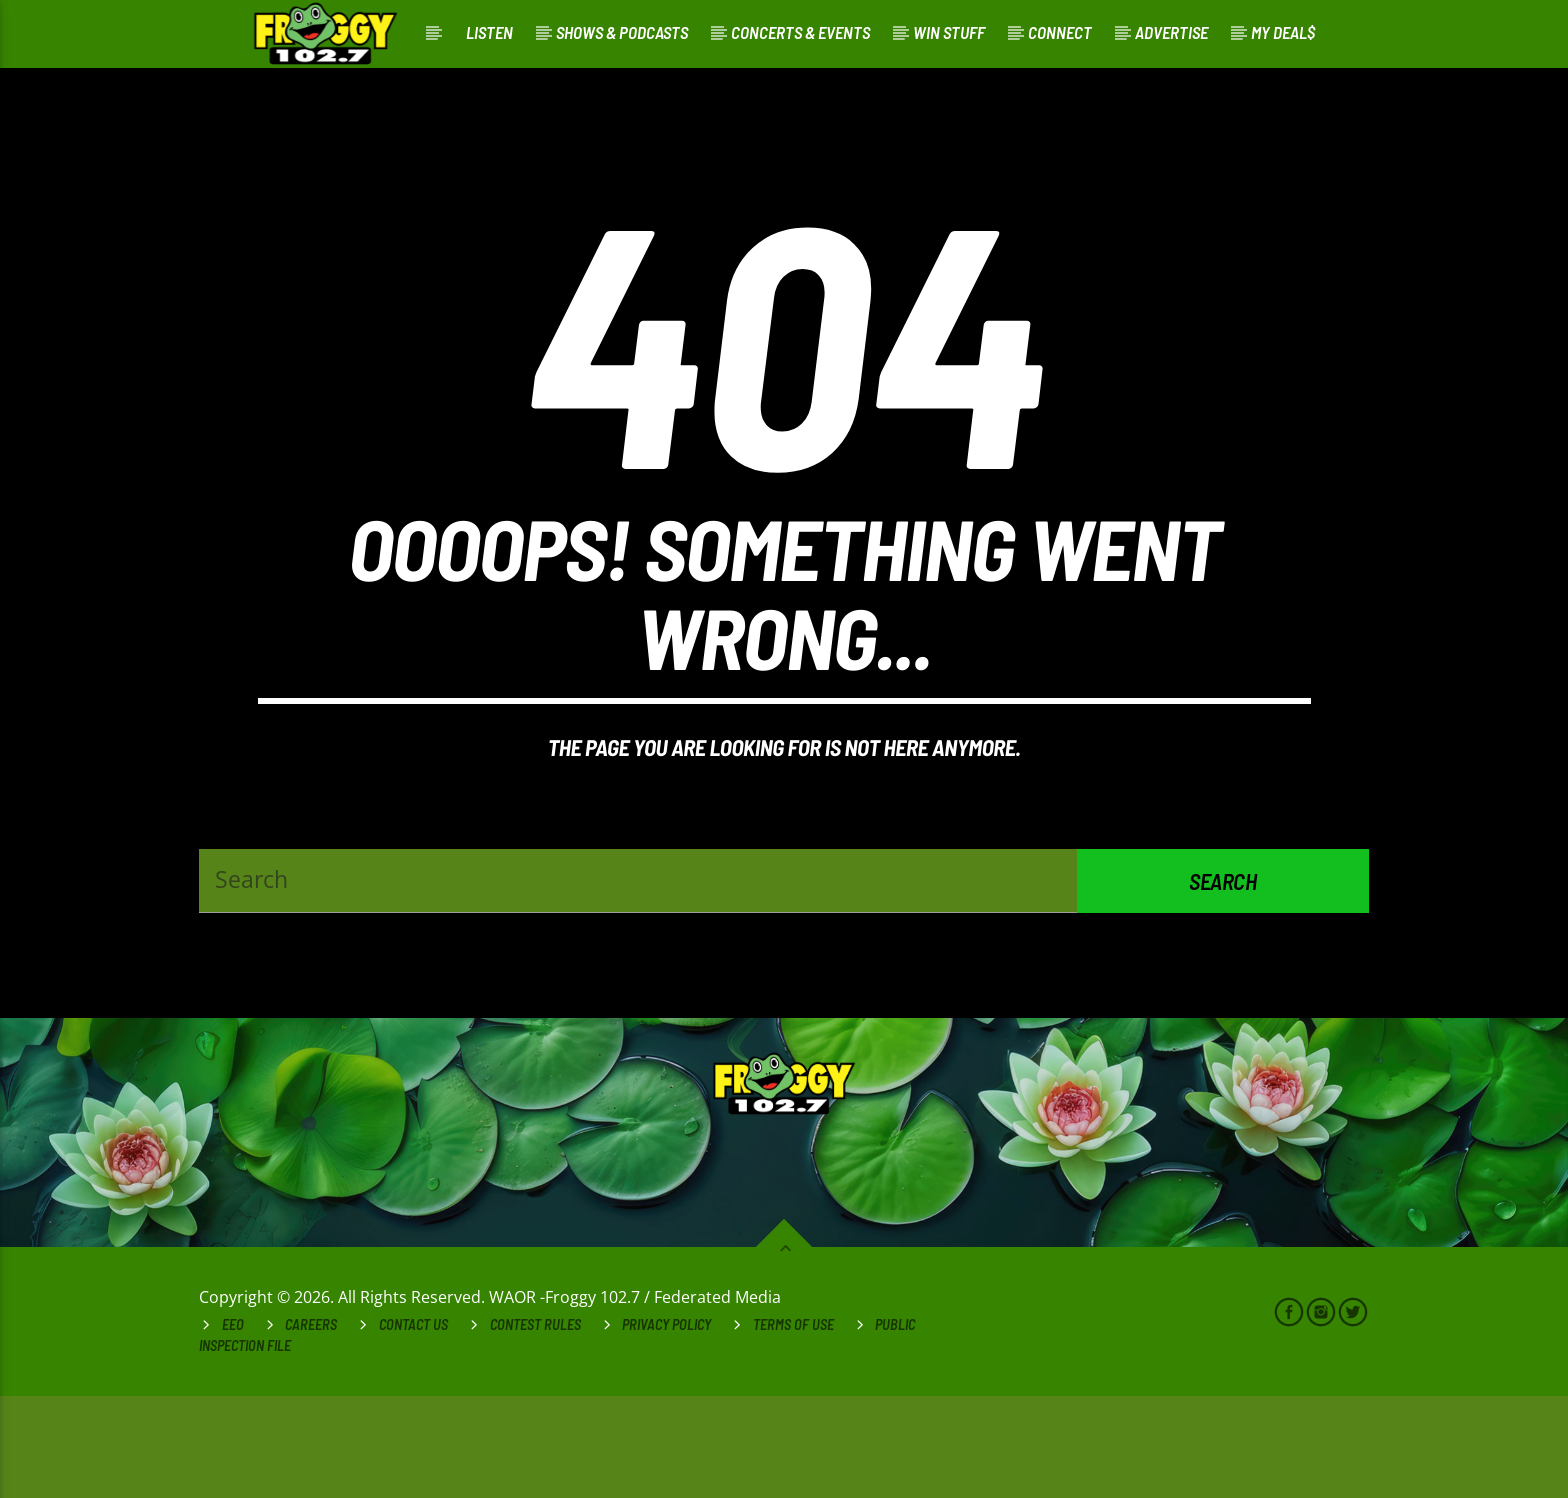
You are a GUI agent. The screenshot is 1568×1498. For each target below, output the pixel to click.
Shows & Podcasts (622, 32)
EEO (233, 1426)
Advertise (1171, 32)
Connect (1060, 32)
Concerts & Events (800, 32)
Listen (489, 32)
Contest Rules (535, 1426)
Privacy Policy (666, 1426)
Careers (311, 1426)
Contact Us (413, 1426)
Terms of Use (793, 1426)
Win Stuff (949, 32)
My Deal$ (1283, 32)
